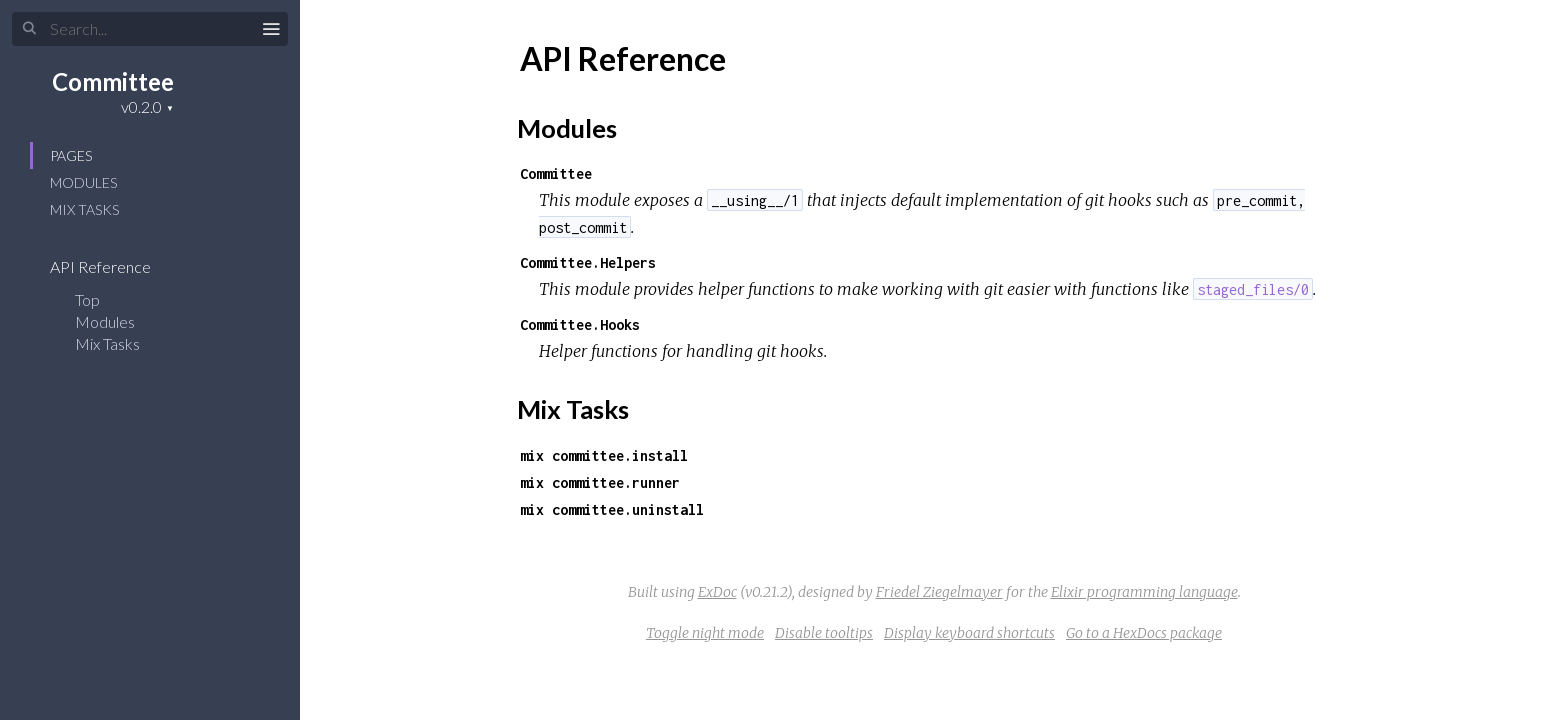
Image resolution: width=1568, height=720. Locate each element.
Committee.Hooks (580, 324)
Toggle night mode (705, 633)
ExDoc (717, 592)
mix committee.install (604, 455)
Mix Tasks (84, 209)
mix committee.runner (600, 482)
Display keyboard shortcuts (969, 633)
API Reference (113, 266)
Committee (113, 81)
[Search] (150, 29)
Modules (83, 182)
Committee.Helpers (588, 262)
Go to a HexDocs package (1144, 633)
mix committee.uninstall (612, 509)
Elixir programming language (1144, 592)
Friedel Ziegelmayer (939, 592)
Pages (71, 155)
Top (87, 299)
